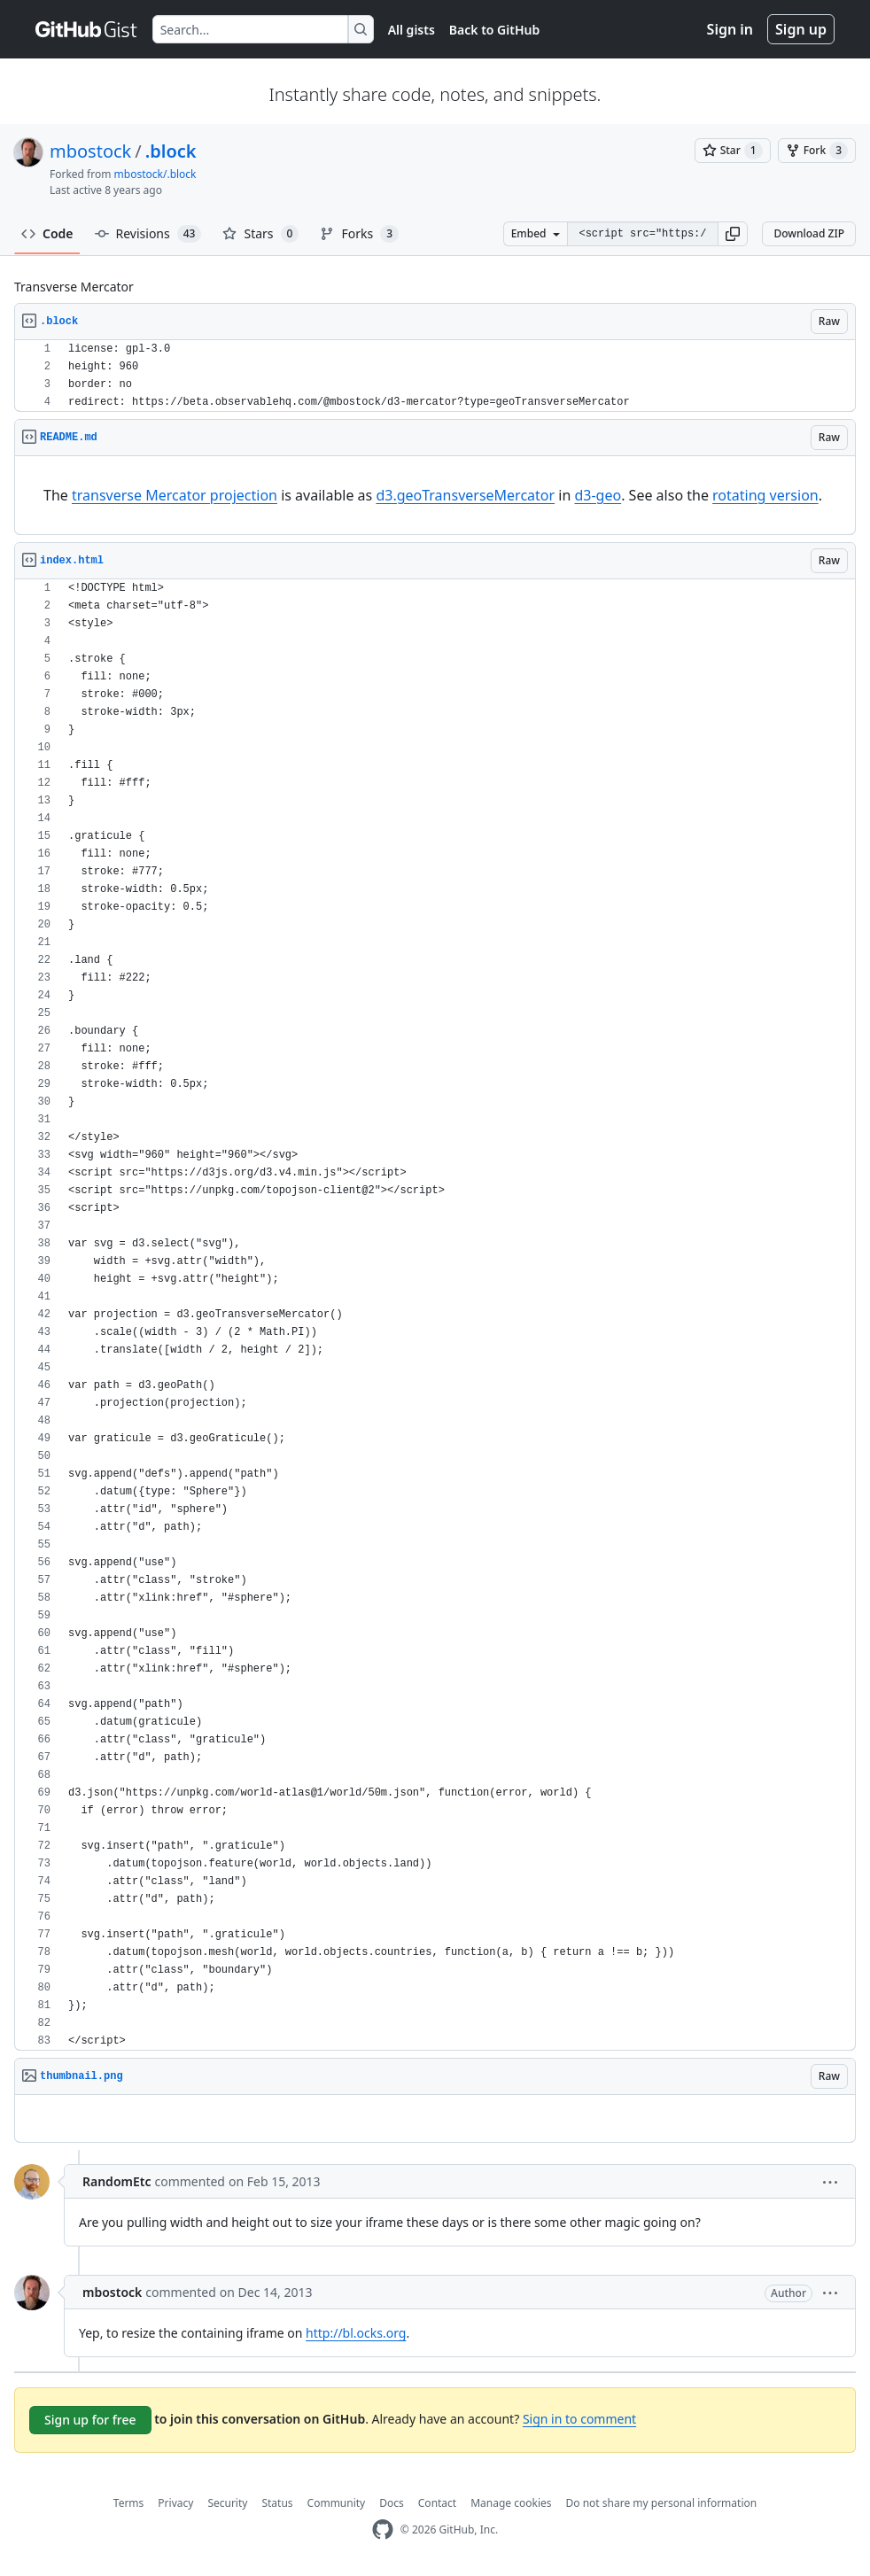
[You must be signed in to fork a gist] (817, 150)
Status (276, 2502)
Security (227, 2502)
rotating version (765, 495)
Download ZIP (808, 233)
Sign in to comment (579, 2418)
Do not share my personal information (661, 2502)
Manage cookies (510, 2502)
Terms (128, 2502)
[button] (733, 233)
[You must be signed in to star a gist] (733, 150)
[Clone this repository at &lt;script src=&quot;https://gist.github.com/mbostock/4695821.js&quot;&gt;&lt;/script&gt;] (642, 233)
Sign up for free (90, 2419)
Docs (391, 2502)
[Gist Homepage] (86, 29)
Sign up (801, 29)
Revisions (148, 234)
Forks (359, 234)
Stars (260, 234)
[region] (435, 376)
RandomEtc (116, 2181)
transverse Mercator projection (174, 495)
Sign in (730, 29)
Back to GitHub (494, 29)
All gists (411, 29)
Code (47, 233)
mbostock (90, 151)
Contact (437, 2502)
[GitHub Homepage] (382, 2529)
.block (171, 151)
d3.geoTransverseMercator (465, 495)
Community (336, 2502)
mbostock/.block (155, 174)
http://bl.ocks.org (356, 2332)
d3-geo (597, 495)
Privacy (175, 2502)
